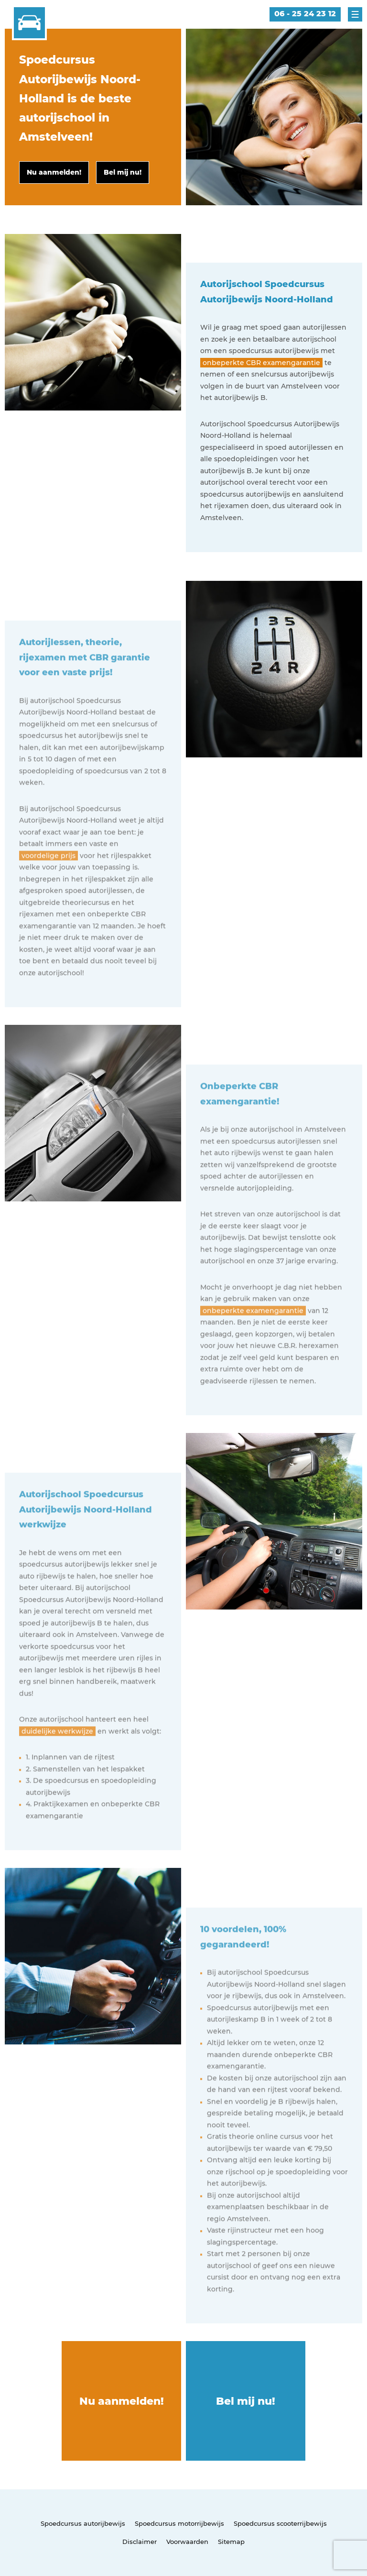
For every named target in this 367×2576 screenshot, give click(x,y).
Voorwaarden (187, 2541)
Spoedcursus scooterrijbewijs (280, 2523)
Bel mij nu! (245, 2401)
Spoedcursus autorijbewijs (83, 2523)
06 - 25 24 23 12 (305, 13)
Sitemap (231, 2541)
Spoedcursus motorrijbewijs (179, 2523)
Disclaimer (139, 2541)
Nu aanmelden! (121, 2401)
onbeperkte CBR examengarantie (261, 362)
